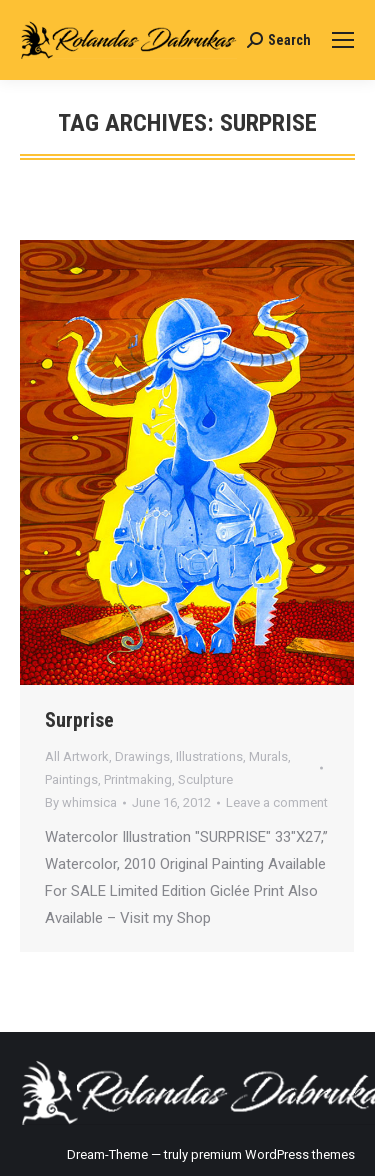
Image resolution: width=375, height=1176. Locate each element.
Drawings (142, 756)
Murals (268, 756)
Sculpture (205, 779)
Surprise (79, 720)
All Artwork (77, 756)
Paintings (71, 779)
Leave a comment (277, 802)
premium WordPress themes (273, 1154)
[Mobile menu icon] (343, 40)
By (81, 802)
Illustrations (209, 756)
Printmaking (138, 779)
